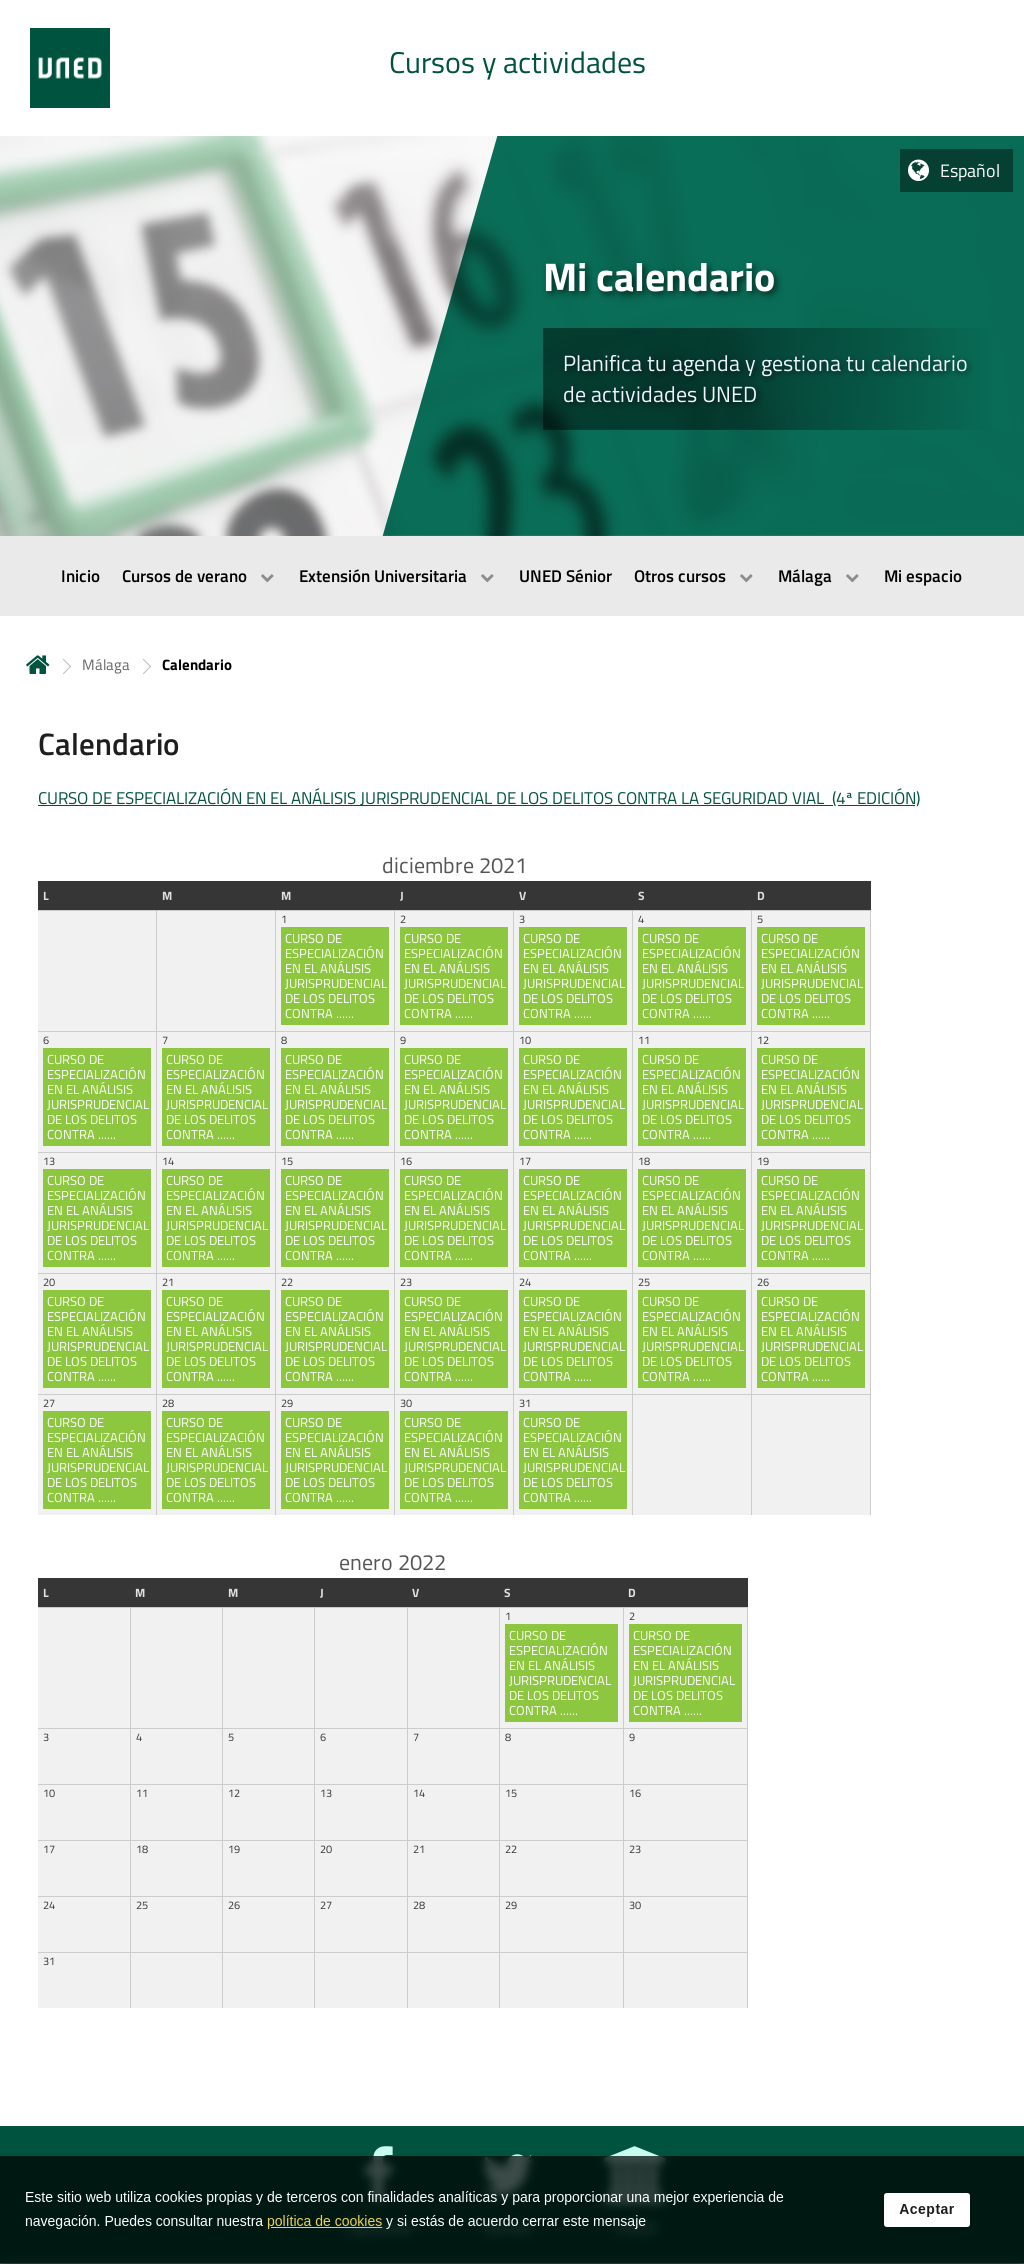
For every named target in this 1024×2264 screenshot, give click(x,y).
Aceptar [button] (927, 2226)
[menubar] (512, 576)
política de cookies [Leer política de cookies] (324, 2238)
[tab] (512, 68)
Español (970, 170)
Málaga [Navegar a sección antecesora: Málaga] (106, 664)
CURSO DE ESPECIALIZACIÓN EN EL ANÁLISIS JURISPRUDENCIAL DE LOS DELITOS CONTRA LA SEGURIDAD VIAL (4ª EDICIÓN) (479, 798)
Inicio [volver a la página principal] (38, 664)
